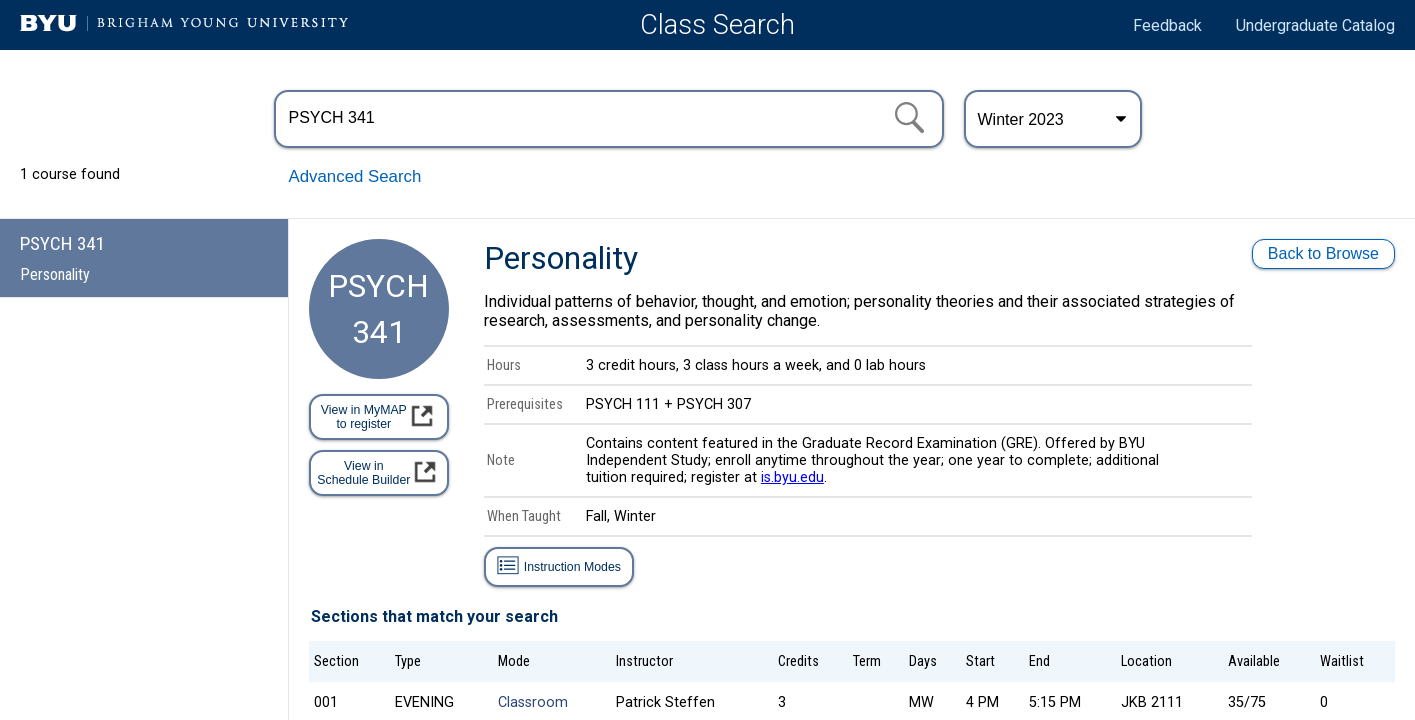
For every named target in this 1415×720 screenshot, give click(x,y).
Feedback (1167, 25)
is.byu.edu (792, 477)
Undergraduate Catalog (1315, 25)
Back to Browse (1323, 253)
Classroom (533, 702)
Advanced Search (355, 176)
